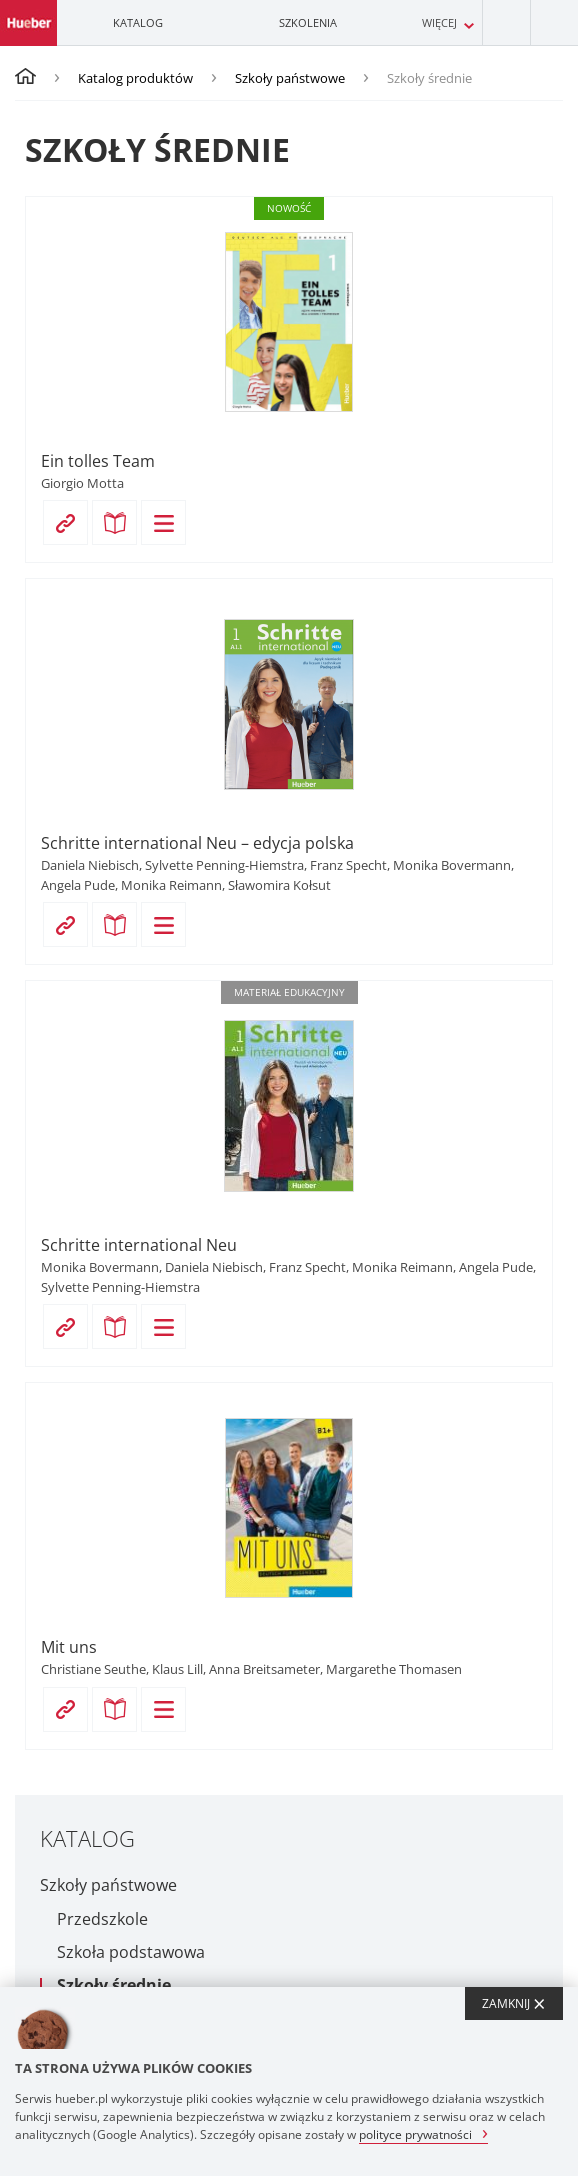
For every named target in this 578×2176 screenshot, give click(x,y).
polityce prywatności (415, 2133)
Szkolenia (308, 22)
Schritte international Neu (139, 1245)
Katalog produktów (135, 78)
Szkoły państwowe (290, 78)
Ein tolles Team (98, 461)
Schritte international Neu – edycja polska (197, 843)
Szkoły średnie (114, 1985)
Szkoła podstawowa (131, 1952)
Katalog (138, 22)
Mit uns (69, 1647)
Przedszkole (102, 1919)
